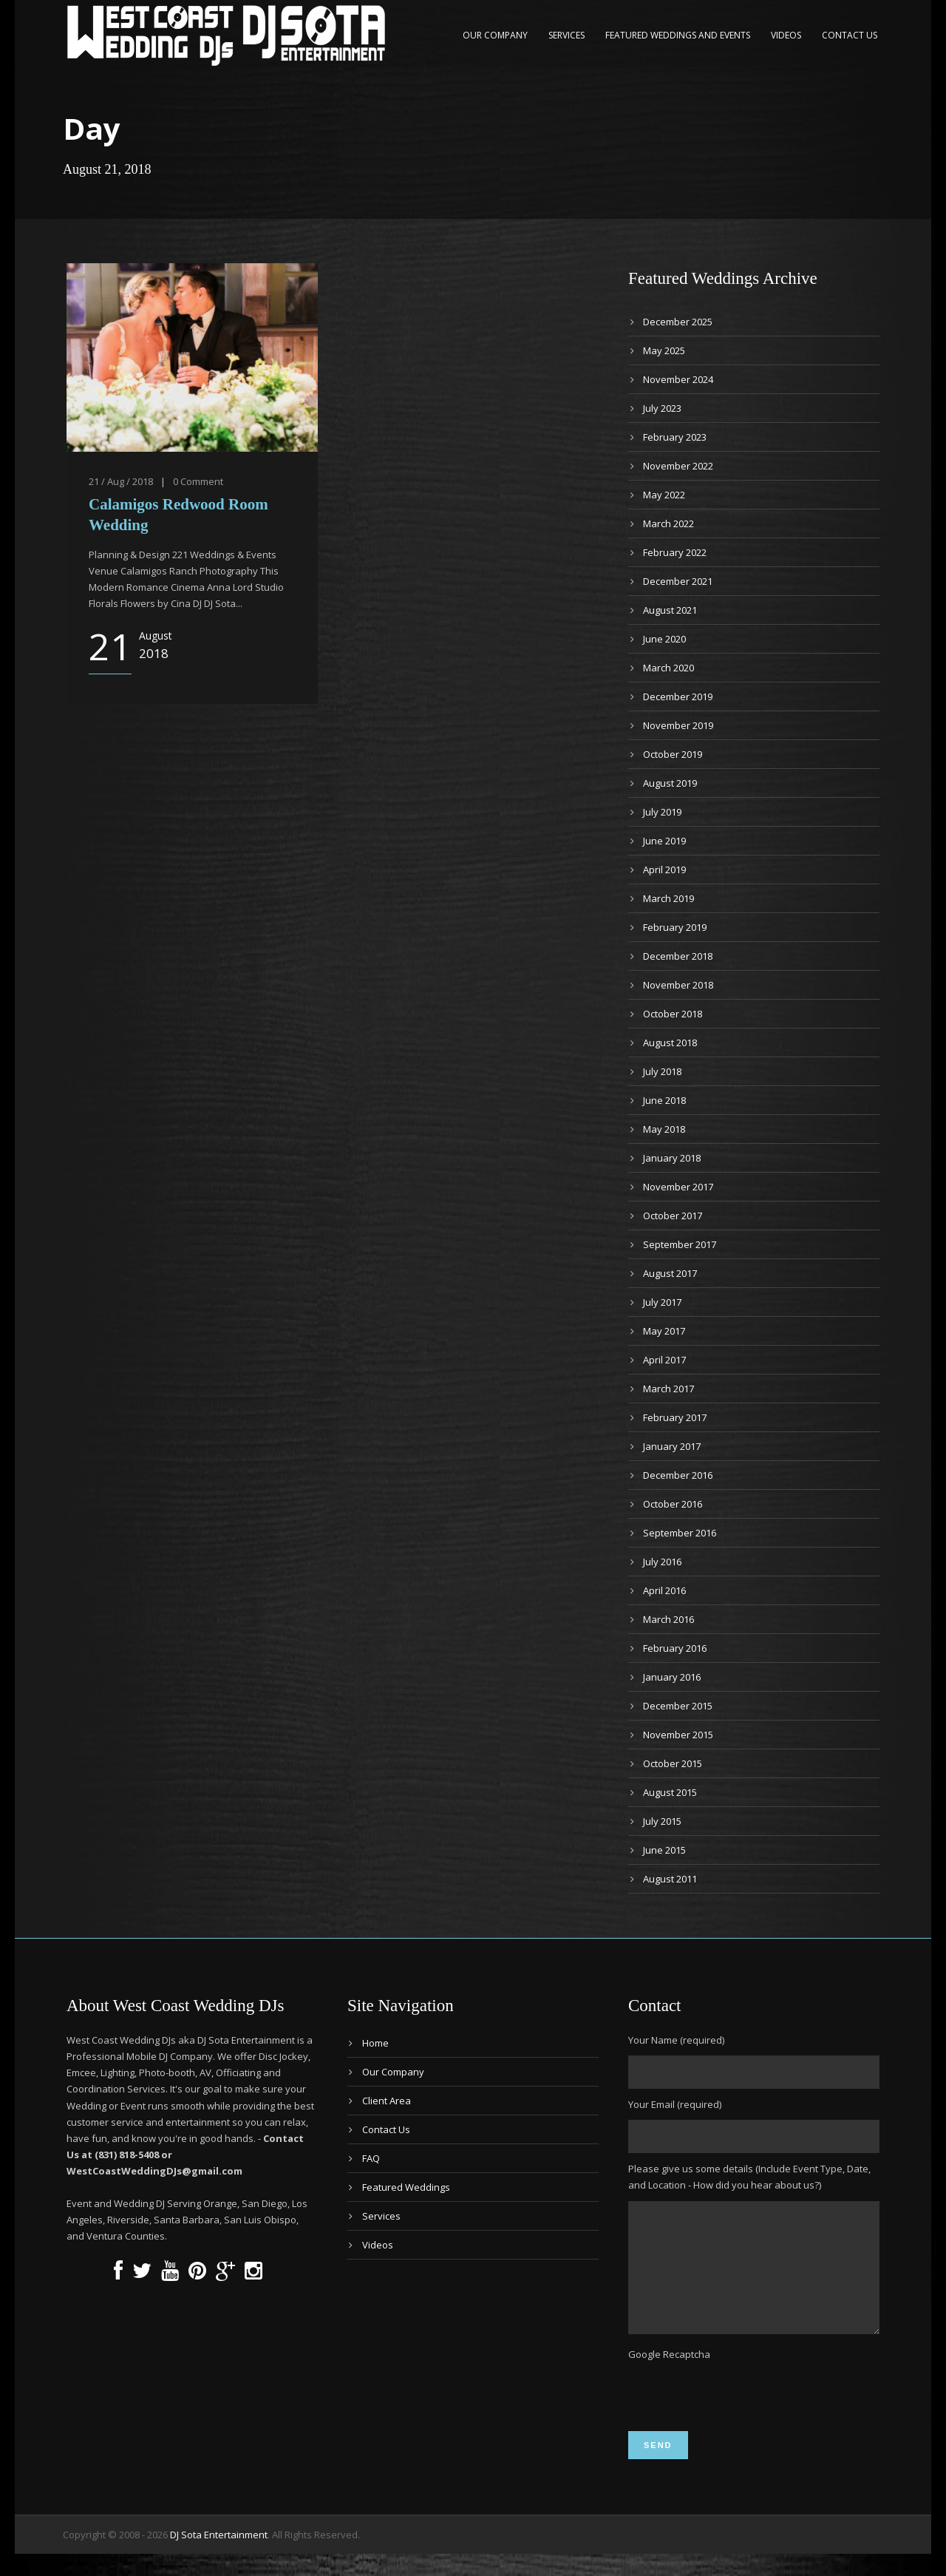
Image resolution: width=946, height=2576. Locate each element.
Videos (786, 35)
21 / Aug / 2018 (121, 481)
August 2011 (670, 1878)
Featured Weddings (406, 2187)
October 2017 (672, 1215)
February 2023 (675, 437)
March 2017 (668, 1388)
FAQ (371, 2158)
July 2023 (662, 408)
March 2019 (668, 898)
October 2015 (672, 1763)
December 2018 (677, 956)
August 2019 (670, 783)
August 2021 (670, 610)
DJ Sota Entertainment (219, 2556)
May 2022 (664, 494)
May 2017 (664, 1331)
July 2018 (662, 1071)
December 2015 (677, 1705)
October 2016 (672, 1504)
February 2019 (675, 927)
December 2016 (677, 1475)
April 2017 (664, 1359)
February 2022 (675, 552)
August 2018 (670, 1042)
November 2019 (678, 725)
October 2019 (672, 754)
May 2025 (664, 350)
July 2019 (662, 811)
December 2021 (677, 581)
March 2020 (668, 667)
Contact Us (849, 35)
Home (375, 2043)
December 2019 (677, 696)
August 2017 (670, 1273)
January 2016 (672, 1677)
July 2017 (662, 1302)
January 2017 (672, 1446)
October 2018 (672, 1013)
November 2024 (678, 379)
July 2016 (662, 1561)
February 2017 (675, 1417)
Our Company (495, 35)
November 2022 (678, 465)
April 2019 (664, 869)
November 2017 (678, 1186)
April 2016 (664, 1590)
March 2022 (668, 523)
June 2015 (664, 1850)
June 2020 (664, 638)
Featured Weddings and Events (677, 35)
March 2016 (668, 1619)
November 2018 (678, 985)
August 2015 (670, 1792)
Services (566, 35)
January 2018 (672, 1158)
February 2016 (675, 1648)
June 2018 (664, 1100)
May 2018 (664, 1129)
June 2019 (664, 840)
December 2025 (677, 321)
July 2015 (662, 1821)
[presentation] (740, 2417)
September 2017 (679, 1244)
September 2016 (679, 1532)
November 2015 (678, 1734)
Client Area (386, 2100)
